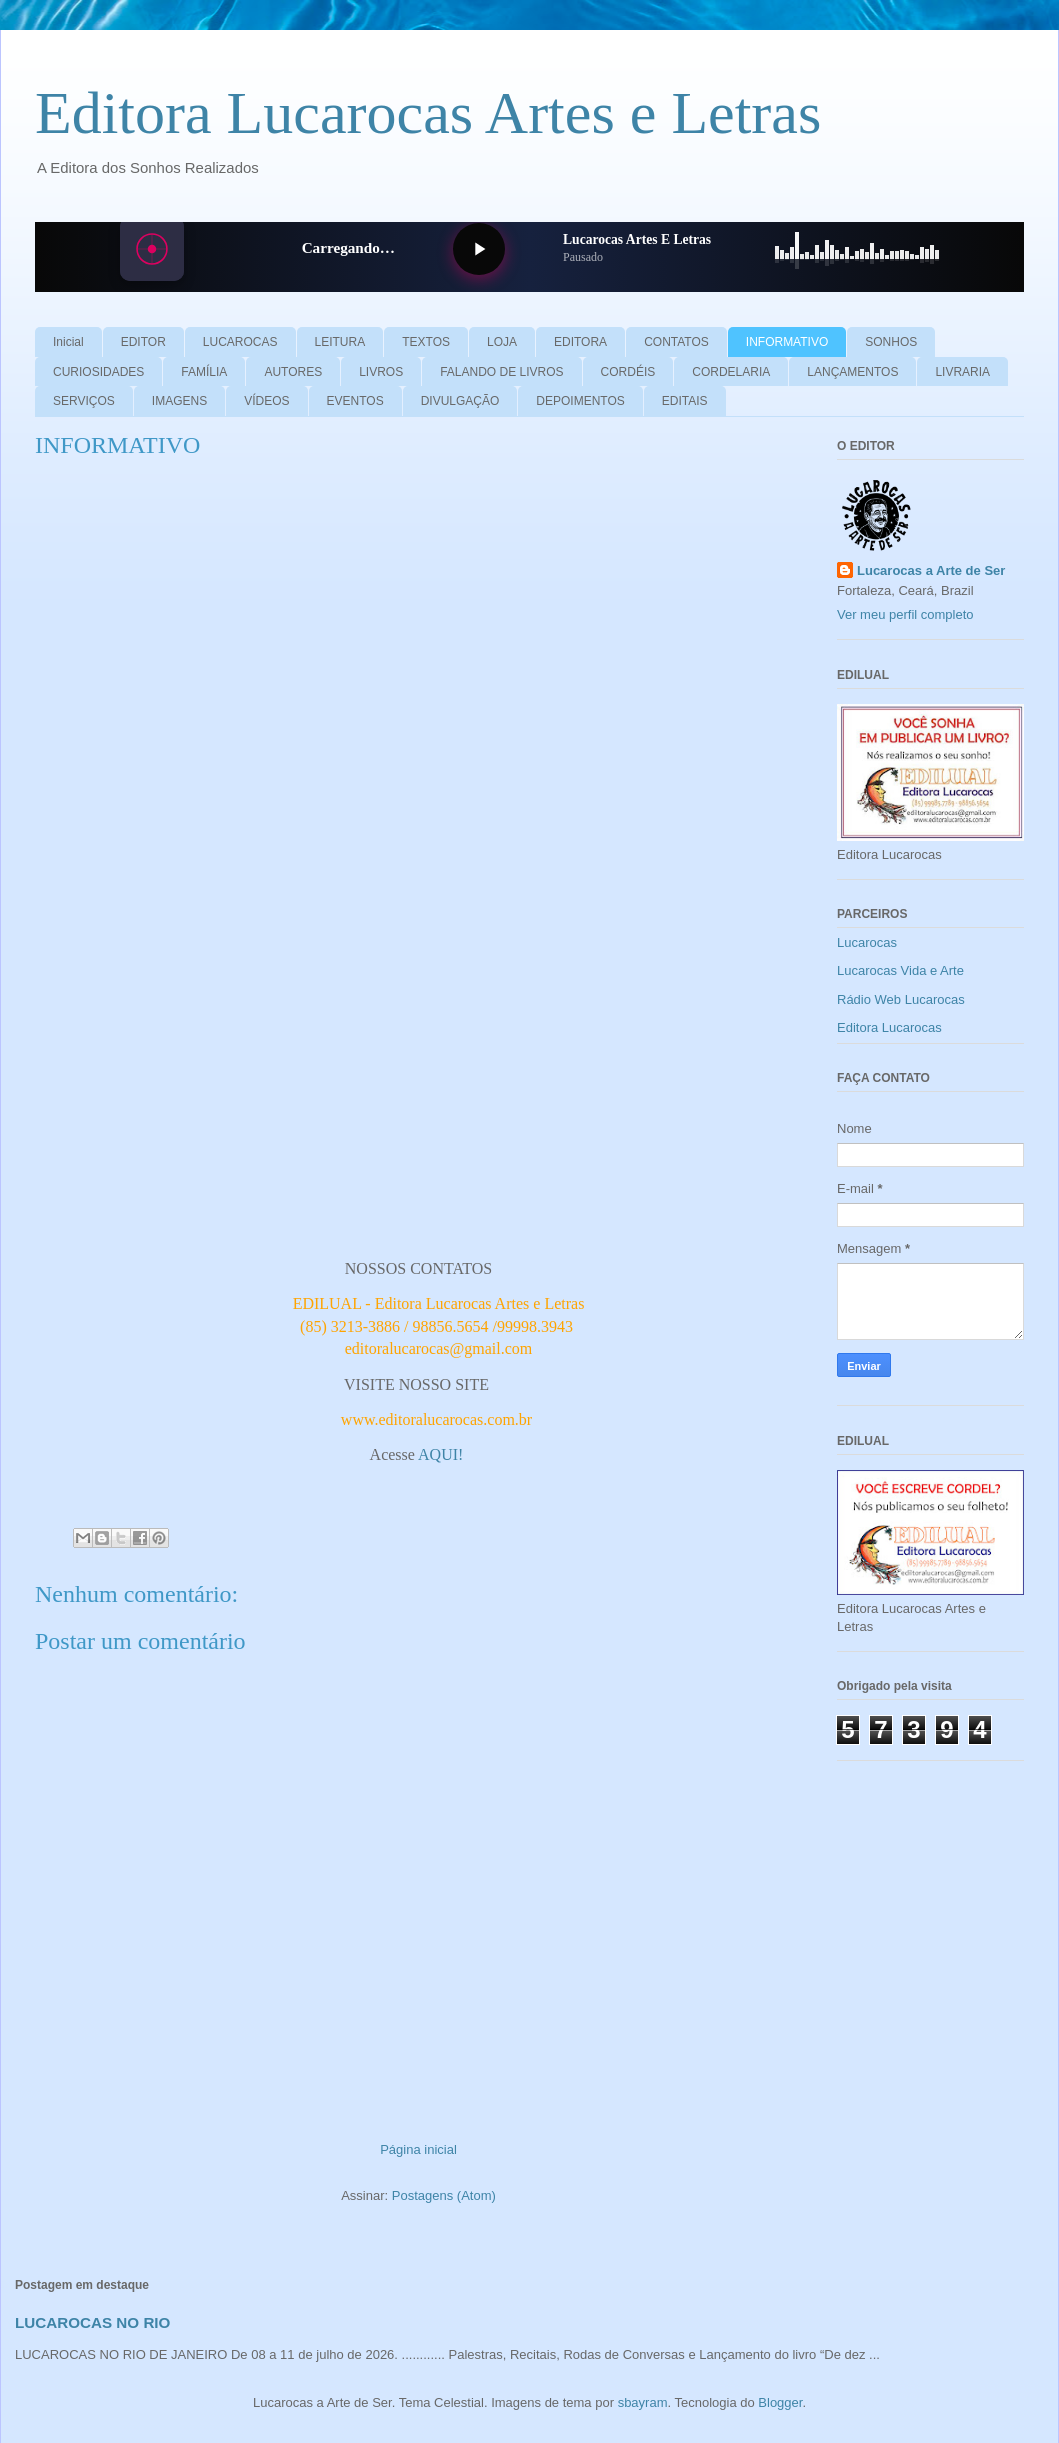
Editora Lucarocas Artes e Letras (428, 113)
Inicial (68, 342)
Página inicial (418, 2149)
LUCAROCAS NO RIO (92, 2322)
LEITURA (340, 342)
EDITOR (143, 342)
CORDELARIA (731, 372)
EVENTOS (355, 401)
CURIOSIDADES (98, 372)
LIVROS (381, 372)
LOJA (502, 342)
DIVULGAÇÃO (460, 401)
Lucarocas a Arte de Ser (931, 570)
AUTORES (293, 372)
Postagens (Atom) (444, 2195)
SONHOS (891, 342)
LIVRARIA (962, 372)
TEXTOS (426, 342)
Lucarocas (867, 942)
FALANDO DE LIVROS (501, 372)
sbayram (643, 2402)
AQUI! (442, 1454)
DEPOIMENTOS (580, 401)
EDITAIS (685, 401)
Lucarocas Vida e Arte (900, 970)
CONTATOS (676, 342)
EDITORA (580, 342)
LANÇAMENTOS (852, 372)
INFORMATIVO (787, 342)
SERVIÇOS (84, 401)
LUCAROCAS (240, 342)
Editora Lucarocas (889, 1027)
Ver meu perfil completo (905, 614)
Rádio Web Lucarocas (901, 999)
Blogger (780, 2402)
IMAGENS (179, 401)
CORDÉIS (628, 372)
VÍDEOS (266, 401)
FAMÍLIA (204, 372)
